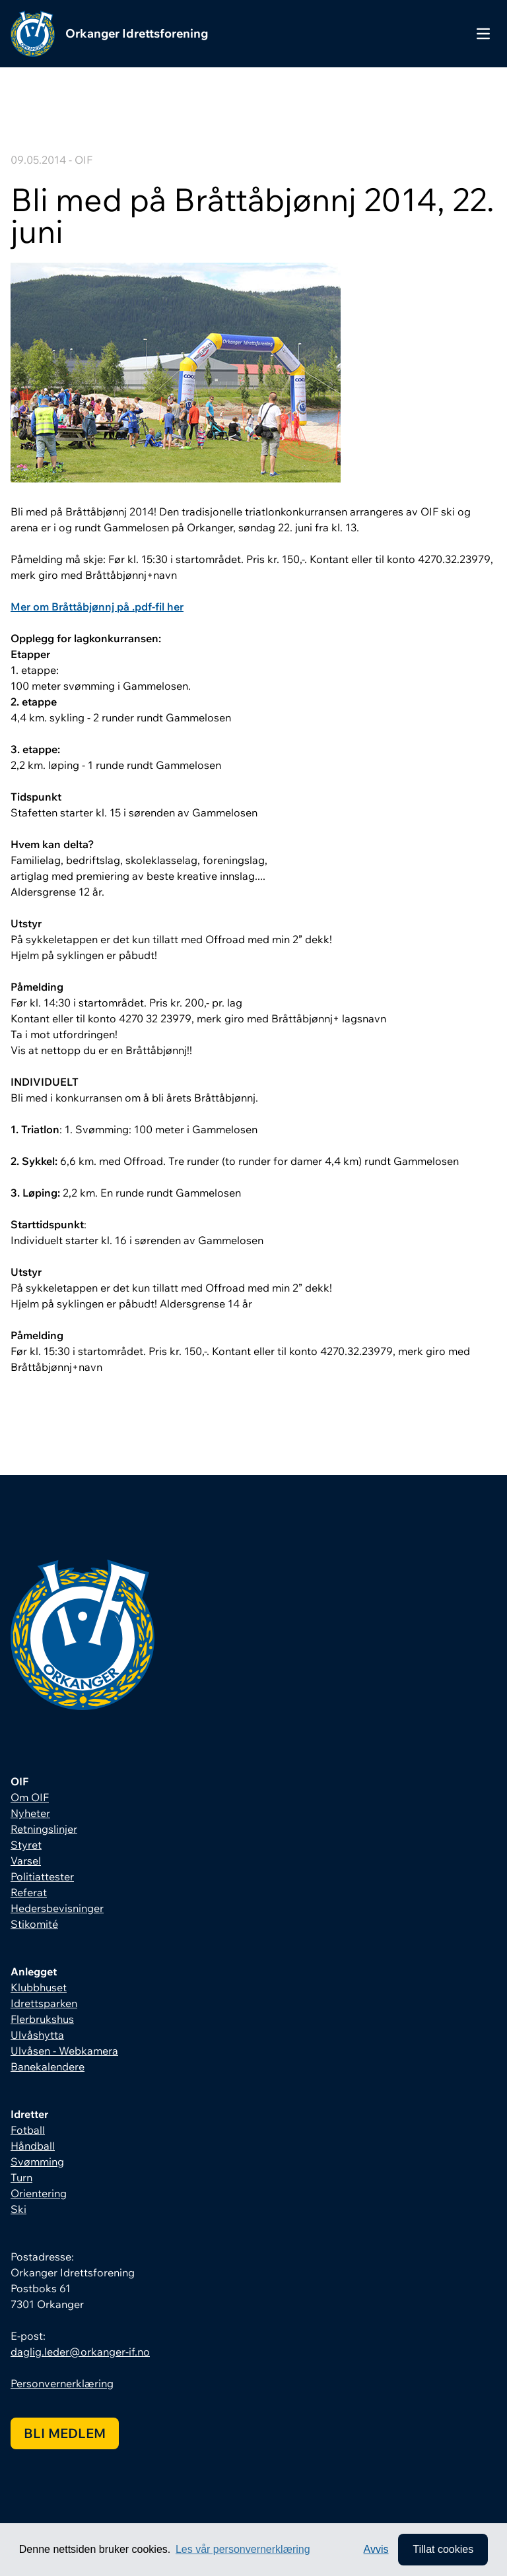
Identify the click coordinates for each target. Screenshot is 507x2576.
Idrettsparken (44, 2003)
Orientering (39, 2193)
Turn (21, 2177)
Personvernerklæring (62, 2383)
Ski (18, 2209)
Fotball (28, 2129)
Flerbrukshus (42, 2019)
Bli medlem (65, 2433)
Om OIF (30, 1797)
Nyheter (30, 1813)
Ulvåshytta (37, 2034)
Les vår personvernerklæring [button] (243, 2549)
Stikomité (34, 1924)
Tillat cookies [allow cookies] (443, 2549)
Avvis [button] (376, 2549)
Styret (26, 1844)
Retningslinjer (44, 1828)
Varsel (26, 1860)
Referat (29, 1892)
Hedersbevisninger (57, 1908)
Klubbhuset (39, 1987)
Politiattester (42, 1876)
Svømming (37, 2161)
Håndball (33, 2145)
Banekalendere (47, 2066)
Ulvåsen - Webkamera (64, 2050)
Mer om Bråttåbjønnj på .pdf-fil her (97, 606)
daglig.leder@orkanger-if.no (80, 2351)
